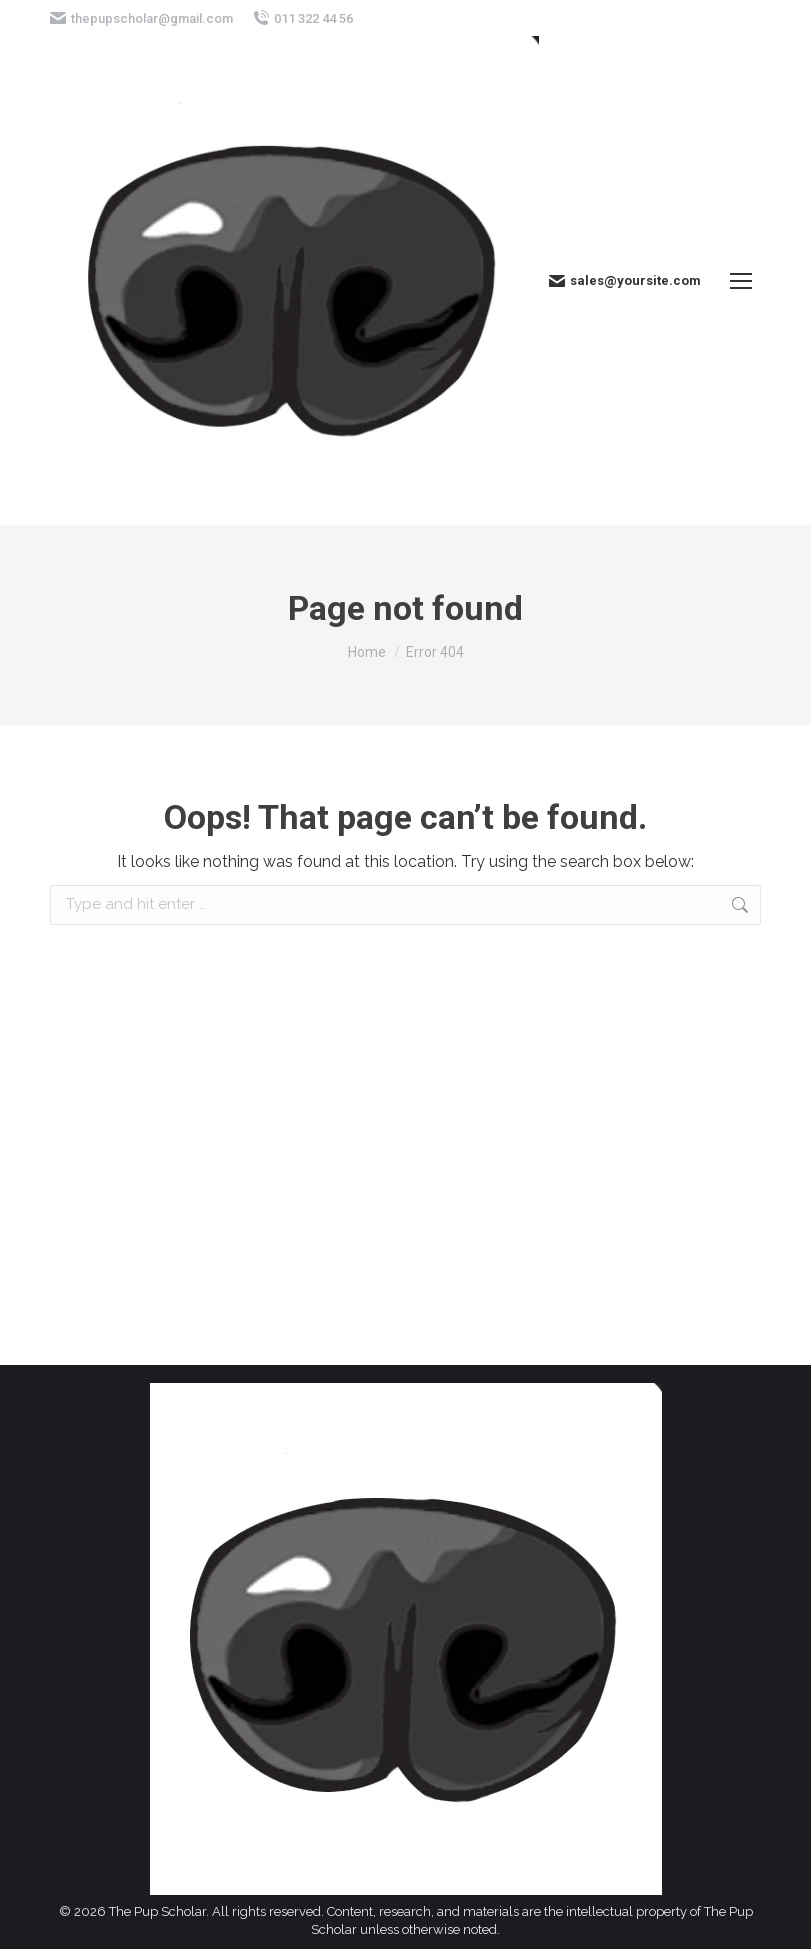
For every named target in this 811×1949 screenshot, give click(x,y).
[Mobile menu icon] (741, 281)
